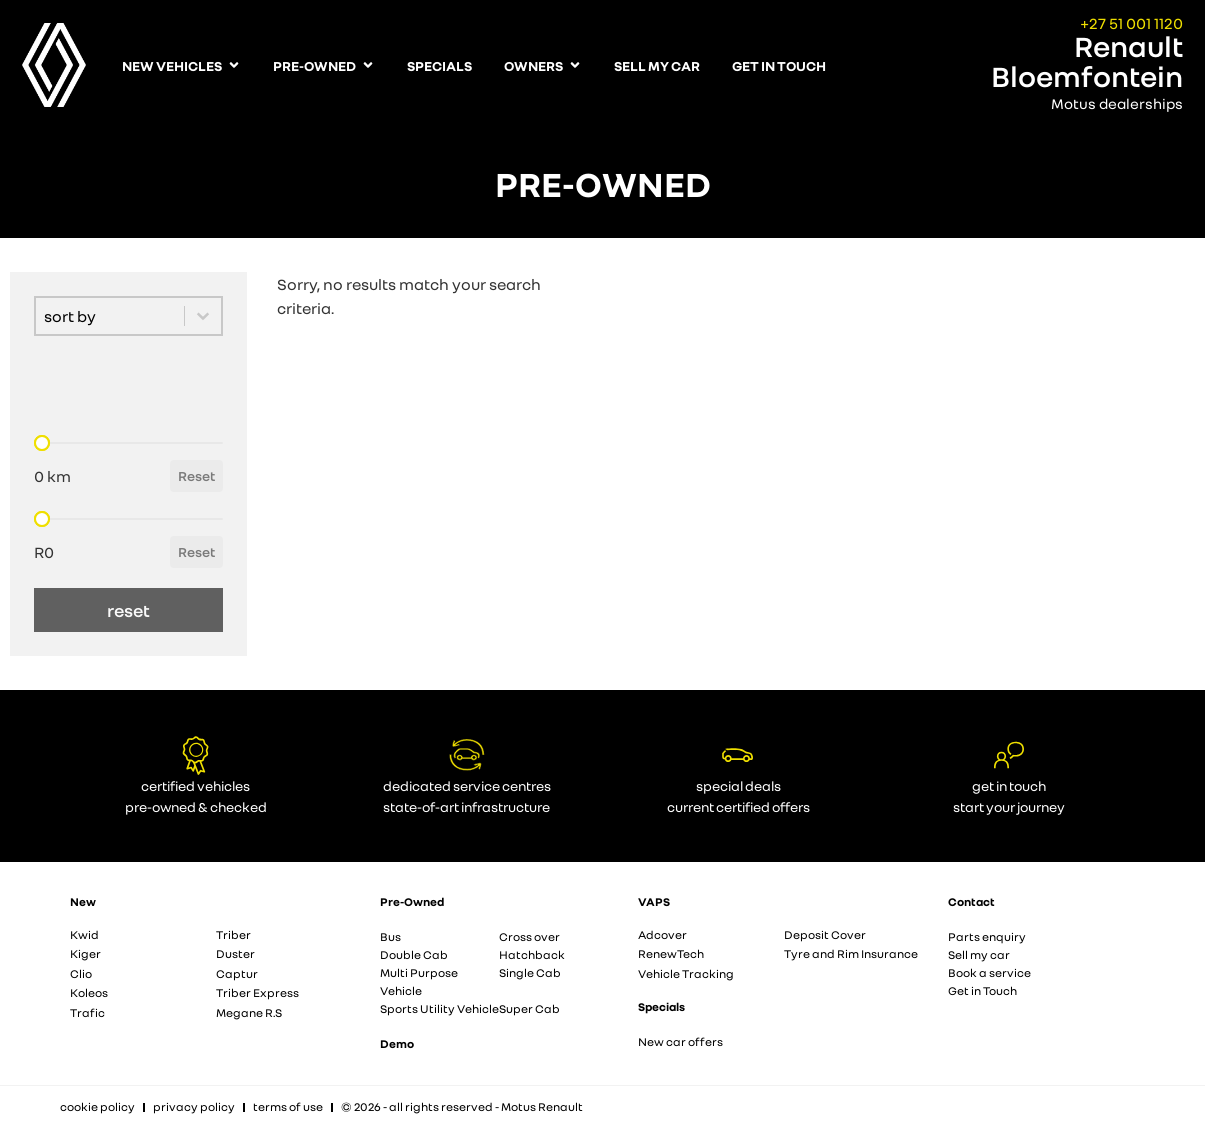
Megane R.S (249, 1012)
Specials (661, 1006)
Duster (235, 953)
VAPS (654, 901)
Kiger (85, 953)
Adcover (662, 934)
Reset (196, 475)
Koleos (89, 992)
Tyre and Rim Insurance (851, 953)
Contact (971, 901)
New (83, 901)
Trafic (87, 1012)
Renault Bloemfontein (1087, 61)
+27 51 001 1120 (1131, 23)
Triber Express (257, 992)
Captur (237, 973)
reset (128, 610)
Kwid (84, 934)
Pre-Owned (412, 901)
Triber (233, 934)
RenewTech (671, 953)
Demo (397, 1043)
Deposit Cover (825, 934)
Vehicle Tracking (686, 973)
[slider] (42, 443)
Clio (81, 973)
